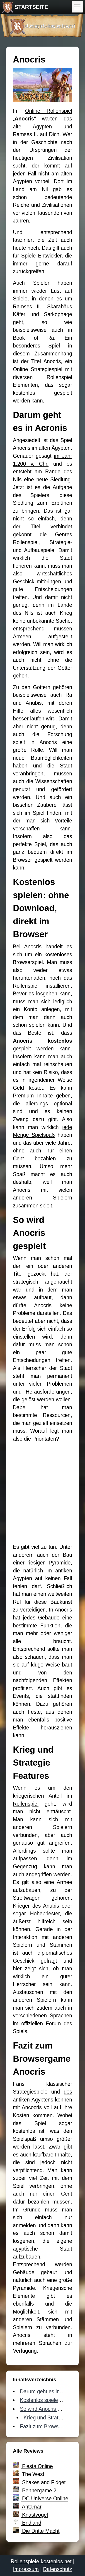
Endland (27, 2523)
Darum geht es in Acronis (49, 2391)
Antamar (27, 2507)
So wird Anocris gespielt (47, 2409)
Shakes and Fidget (39, 2482)
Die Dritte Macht (36, 2531)
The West (28, 2474)
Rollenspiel (26, 1804)
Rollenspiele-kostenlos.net (41, 2561)
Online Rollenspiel (48, 111)
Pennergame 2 (34, 2491)
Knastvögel (30, 2515)
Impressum (26, 2569)
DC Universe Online (40, 2499)
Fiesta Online (33, 2466)
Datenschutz (57, 2569)
